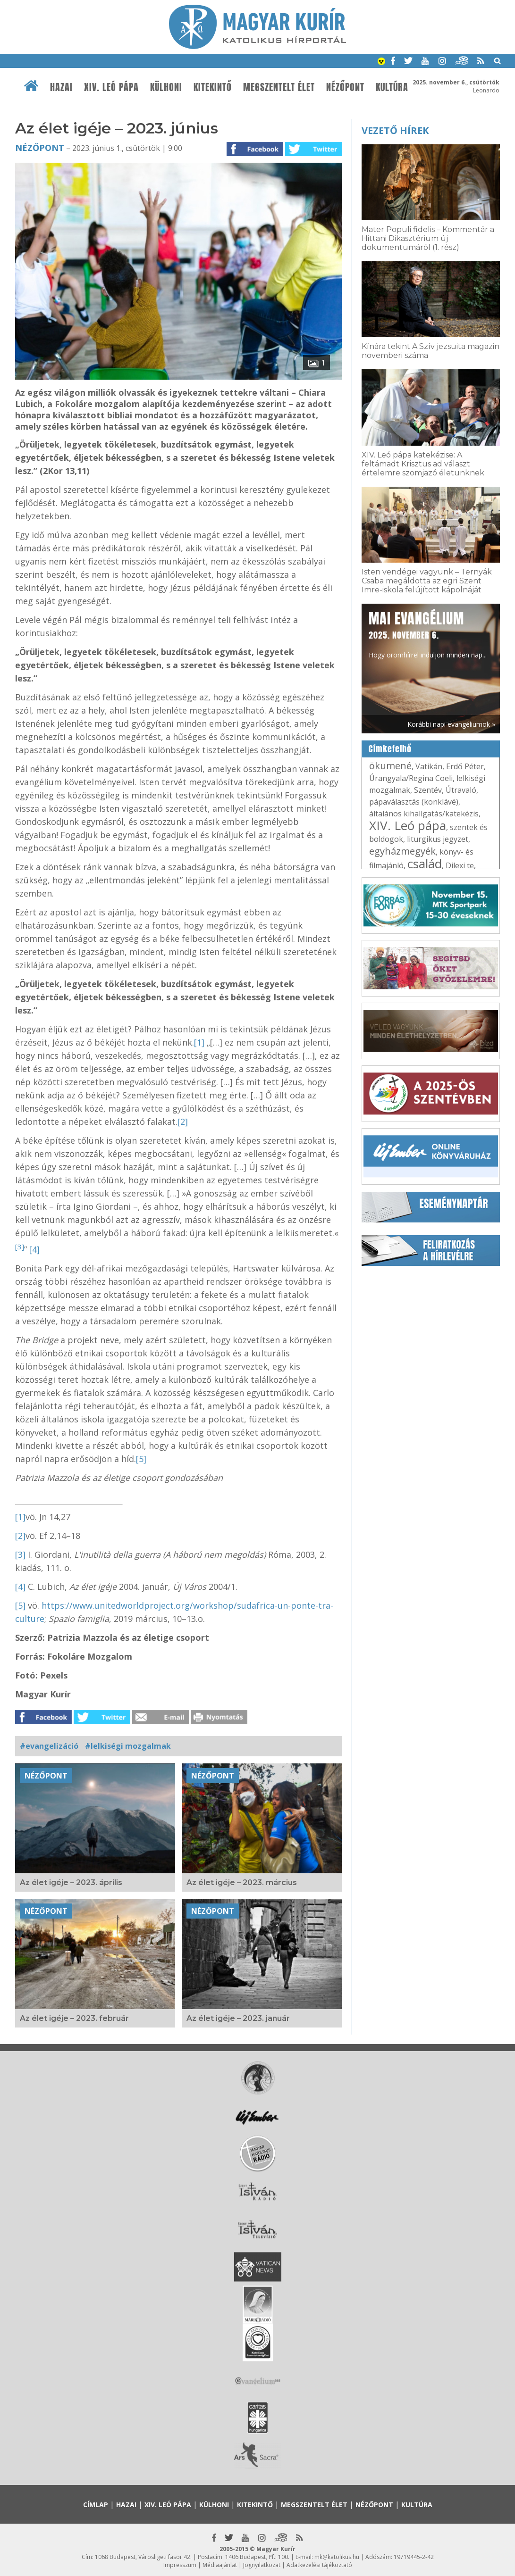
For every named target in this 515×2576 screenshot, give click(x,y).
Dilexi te (460, 865)
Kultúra (392, 87)
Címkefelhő (390, 749)
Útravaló (461, 790)
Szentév (428, 790)
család (424, 863)
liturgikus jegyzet (437, 839)
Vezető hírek (395, 130)
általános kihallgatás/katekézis (424, 813)
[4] (34, 1249)
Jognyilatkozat (261, 2565)
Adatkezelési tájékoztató (319, 2565)
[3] (19, 1246)
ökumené (390, 765)
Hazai (61, 87)
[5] (141, 1458)
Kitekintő (213, 87)
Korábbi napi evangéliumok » (451, 724)
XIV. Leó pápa (111, 87)
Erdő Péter (465, 766)
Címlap (95, 2504)
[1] (199, 1042)
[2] (182, 1121)
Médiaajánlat (220, 2565)
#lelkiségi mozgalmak (128, 1746)
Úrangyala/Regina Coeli (411, 778)
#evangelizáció (49, 1746)
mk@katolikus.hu (336, 2557)
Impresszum (179, 2565)
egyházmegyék (402, 851)
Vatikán (428, 766)
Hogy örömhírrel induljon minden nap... (428, 633)
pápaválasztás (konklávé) (413, 802)
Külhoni (166, 87)
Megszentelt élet (279, 87)
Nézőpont (345, 87)
